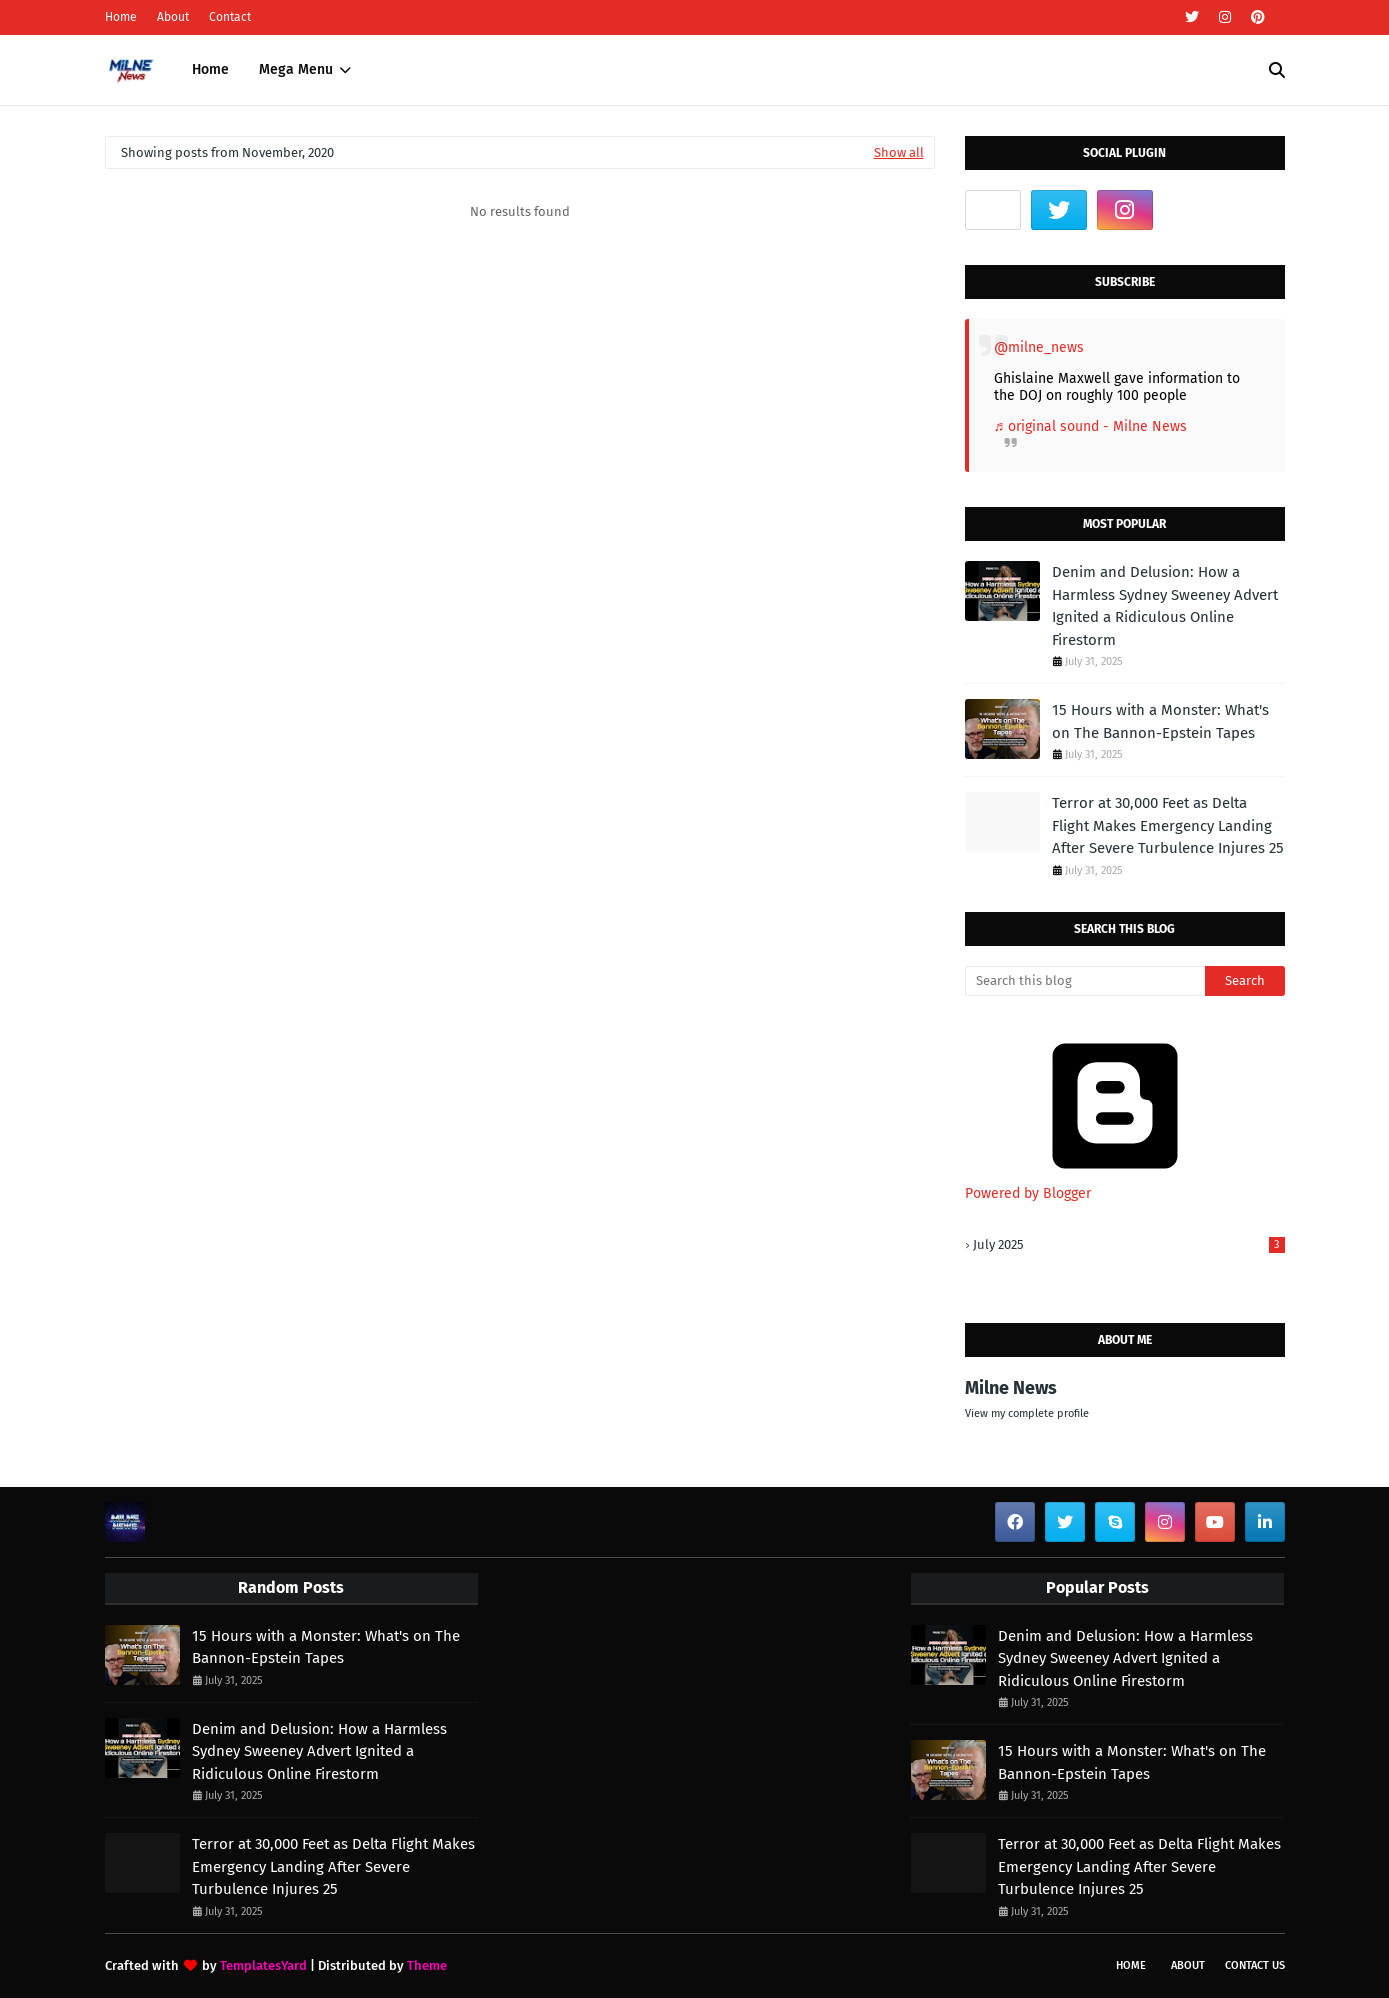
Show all (899, 152)
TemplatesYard (263, 1965)
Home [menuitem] (210, 69)
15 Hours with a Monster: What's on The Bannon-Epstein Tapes (1160, 721)
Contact (230, 17)
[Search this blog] (1085, 981)
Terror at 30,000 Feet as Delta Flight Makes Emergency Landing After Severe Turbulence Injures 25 (1168, 825)
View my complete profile (1027, 1413)
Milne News (1011, 1388)
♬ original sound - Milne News (1091, 426)
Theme (427, 1965)
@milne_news (1039, 347)
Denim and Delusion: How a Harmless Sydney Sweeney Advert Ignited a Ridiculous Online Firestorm (1165, 606)
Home (121, 17)
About (173, 17)
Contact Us (1255, 1965)
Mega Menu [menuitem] (296, 69)
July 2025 (1129, 1244)
